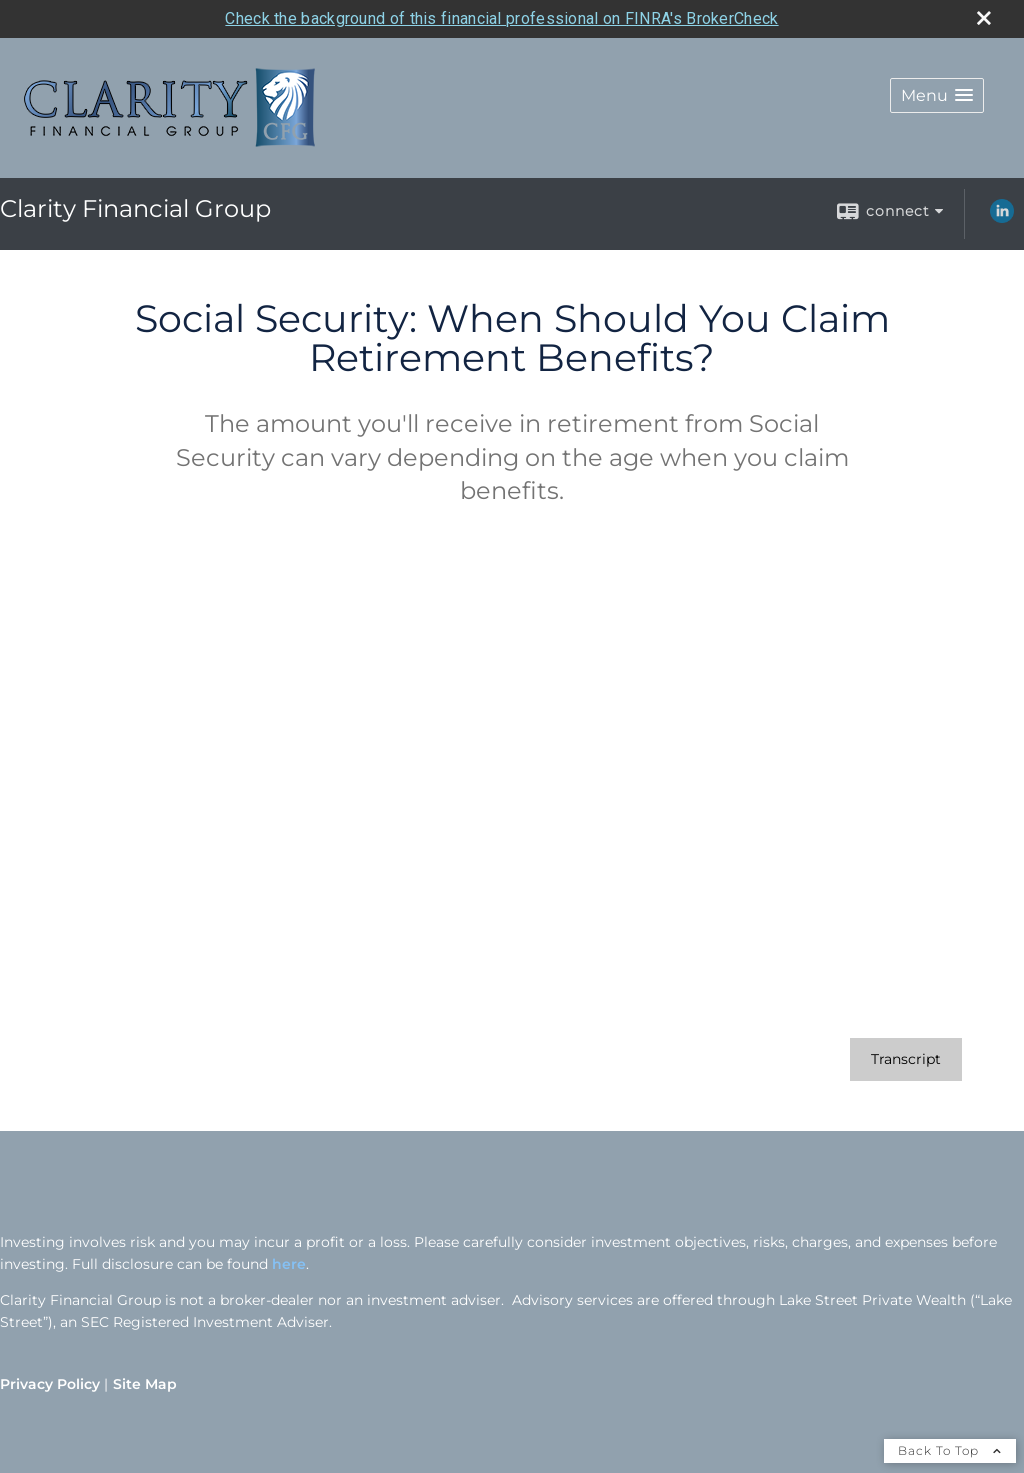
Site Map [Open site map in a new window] (145, 1384)
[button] (937, 95)
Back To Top (950, 1450)
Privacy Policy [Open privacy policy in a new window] (50, 1384)
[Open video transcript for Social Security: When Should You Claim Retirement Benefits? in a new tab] (906, 1059)
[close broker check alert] (984, 18)
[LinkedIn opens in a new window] (1002, 218)
